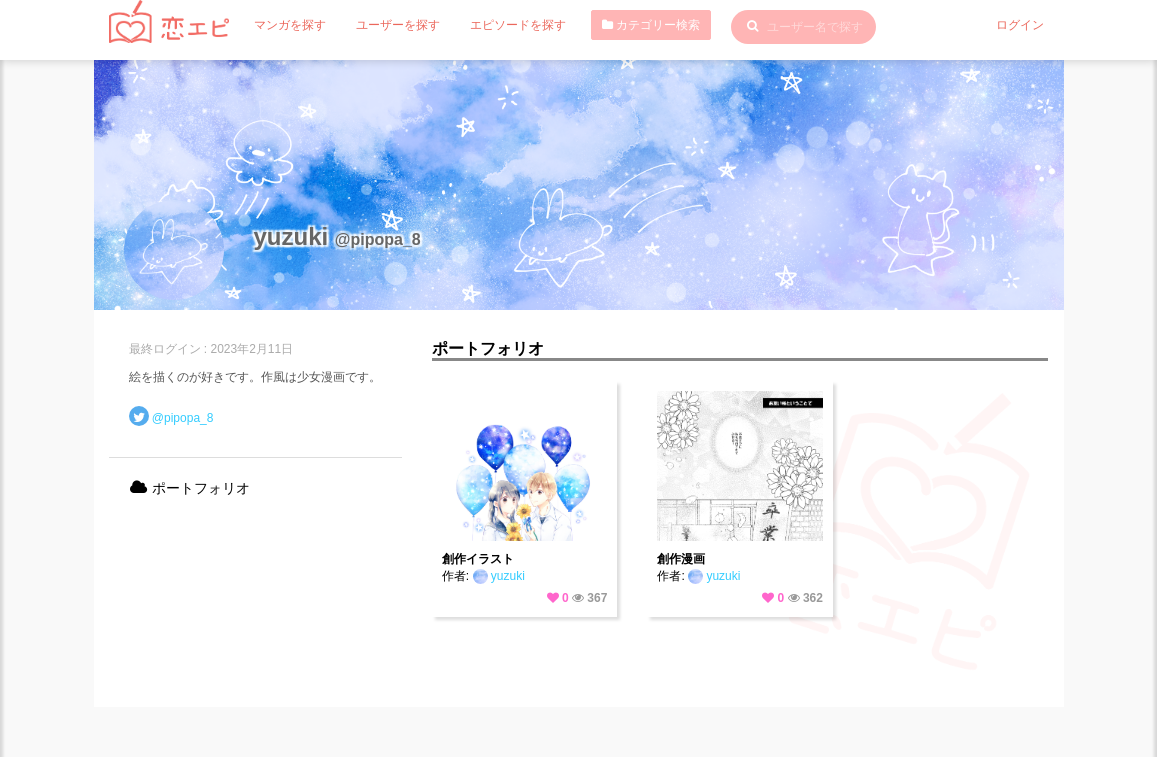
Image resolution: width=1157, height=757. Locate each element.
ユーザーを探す (398, 25)
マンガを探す (290, 25)
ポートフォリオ (190, 488)
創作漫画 (681, 559)
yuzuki (499, 576)
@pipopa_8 (183, 418)
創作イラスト (478, 559)
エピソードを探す (518, 25)
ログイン (1020, 25)
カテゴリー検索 (651, 25)
